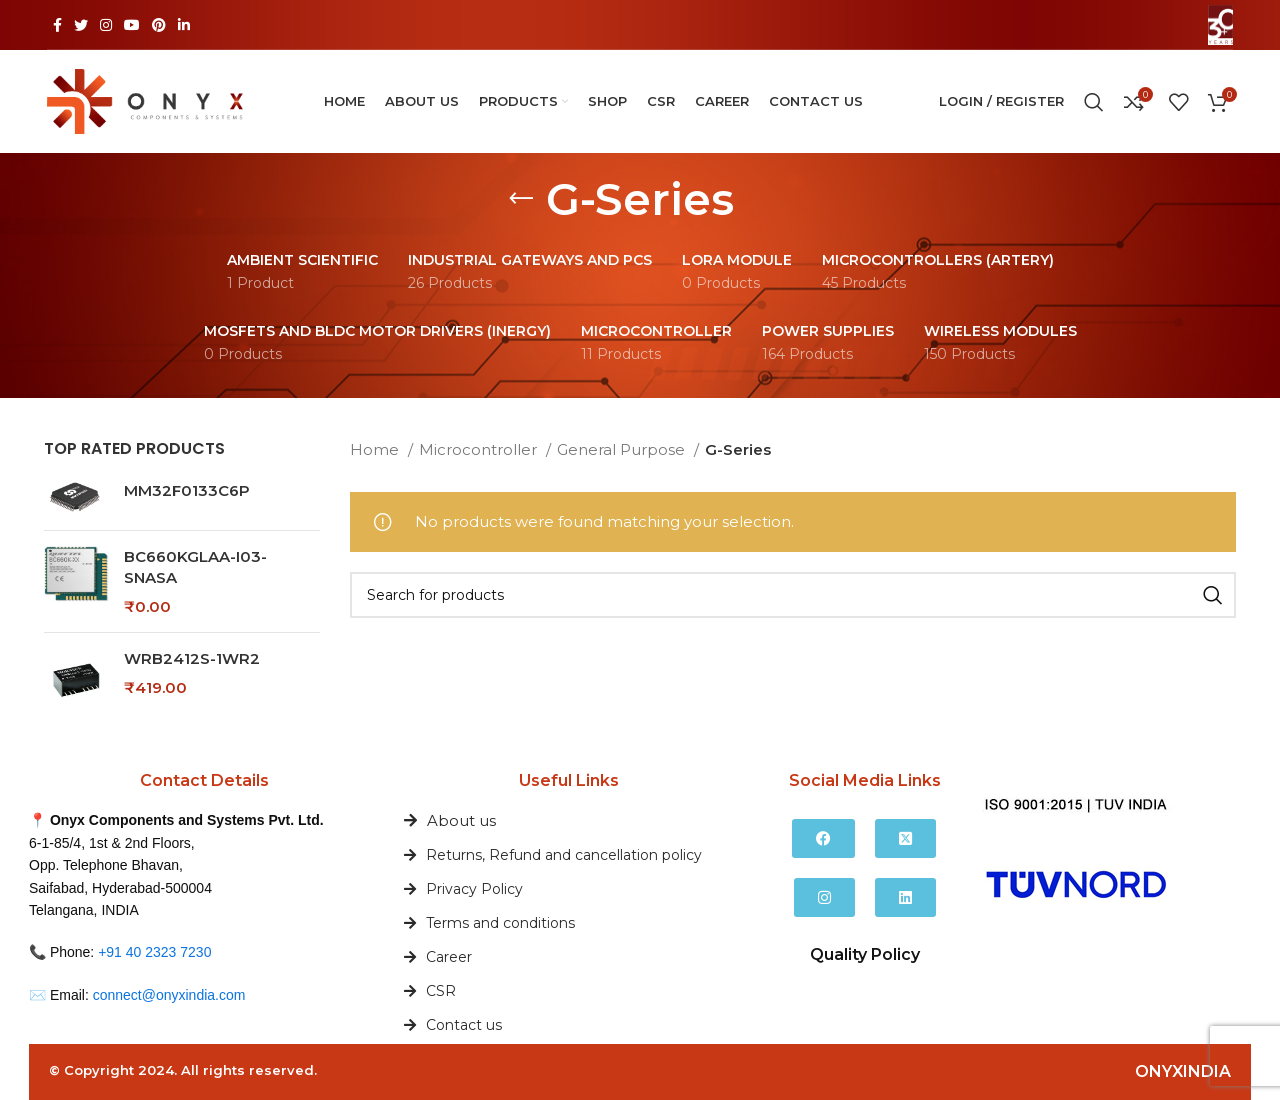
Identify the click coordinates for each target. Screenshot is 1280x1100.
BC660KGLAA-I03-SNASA (195, 567)
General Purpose (623, 449)
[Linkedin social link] (184, 25)
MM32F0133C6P (187, 490)
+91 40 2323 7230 (154, 952)
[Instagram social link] (106, 25)
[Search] (1094, 102)
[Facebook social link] (57, 25)
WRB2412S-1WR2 (192, 658)
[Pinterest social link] (159, 25)
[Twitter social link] (81, 25)
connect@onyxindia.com (169, 995)
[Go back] (521, 199)
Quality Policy (865, 954)
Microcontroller (480, 449)
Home (376, 449)
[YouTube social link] (132, 25)
